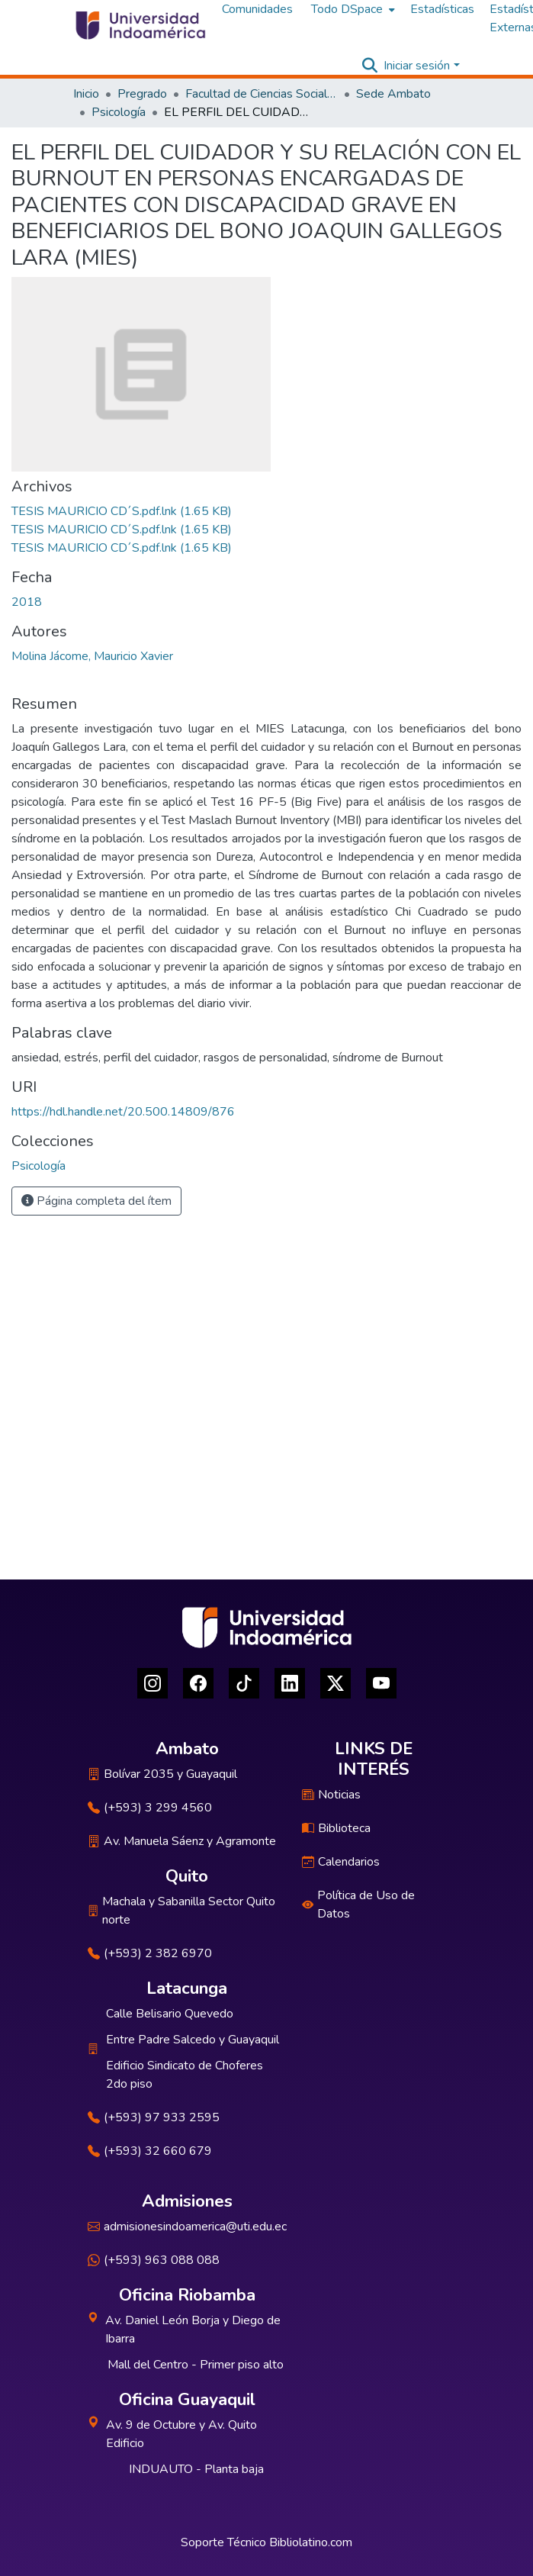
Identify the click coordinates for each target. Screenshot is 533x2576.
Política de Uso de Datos (358, 1904)
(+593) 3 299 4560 (150, 1807)
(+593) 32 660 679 (150, 2151)
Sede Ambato (393, 93)
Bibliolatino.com (310, 2542)
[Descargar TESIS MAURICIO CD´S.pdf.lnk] (121, 511)
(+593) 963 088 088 (154, 2260)
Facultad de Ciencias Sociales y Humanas (261, 93)
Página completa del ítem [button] (96, 1201)
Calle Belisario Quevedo (169, 2013)
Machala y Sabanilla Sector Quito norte (181, 1910)
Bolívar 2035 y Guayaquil (162, 1774)
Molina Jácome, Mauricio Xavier (92, 656)
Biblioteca (336, 1828)
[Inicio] (139, 25)
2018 (26, 602)
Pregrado (142, 93)
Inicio (86, 93)
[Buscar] (369, 65)
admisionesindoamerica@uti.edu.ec (187, 2226)
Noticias (331, 1794)
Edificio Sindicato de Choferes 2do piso (184, 2074)
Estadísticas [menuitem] (442, 9)
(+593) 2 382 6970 (150, 1953)
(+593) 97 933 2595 (154, 2117)
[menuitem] (351, 9)
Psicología (119, 112)
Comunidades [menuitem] (257, 9)
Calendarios (341, 1861)
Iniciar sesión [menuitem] (417, 65)
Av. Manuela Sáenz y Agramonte (182, 1841)
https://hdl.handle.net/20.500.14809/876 (123, 1111)
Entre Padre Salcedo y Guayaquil (192, 2039)
